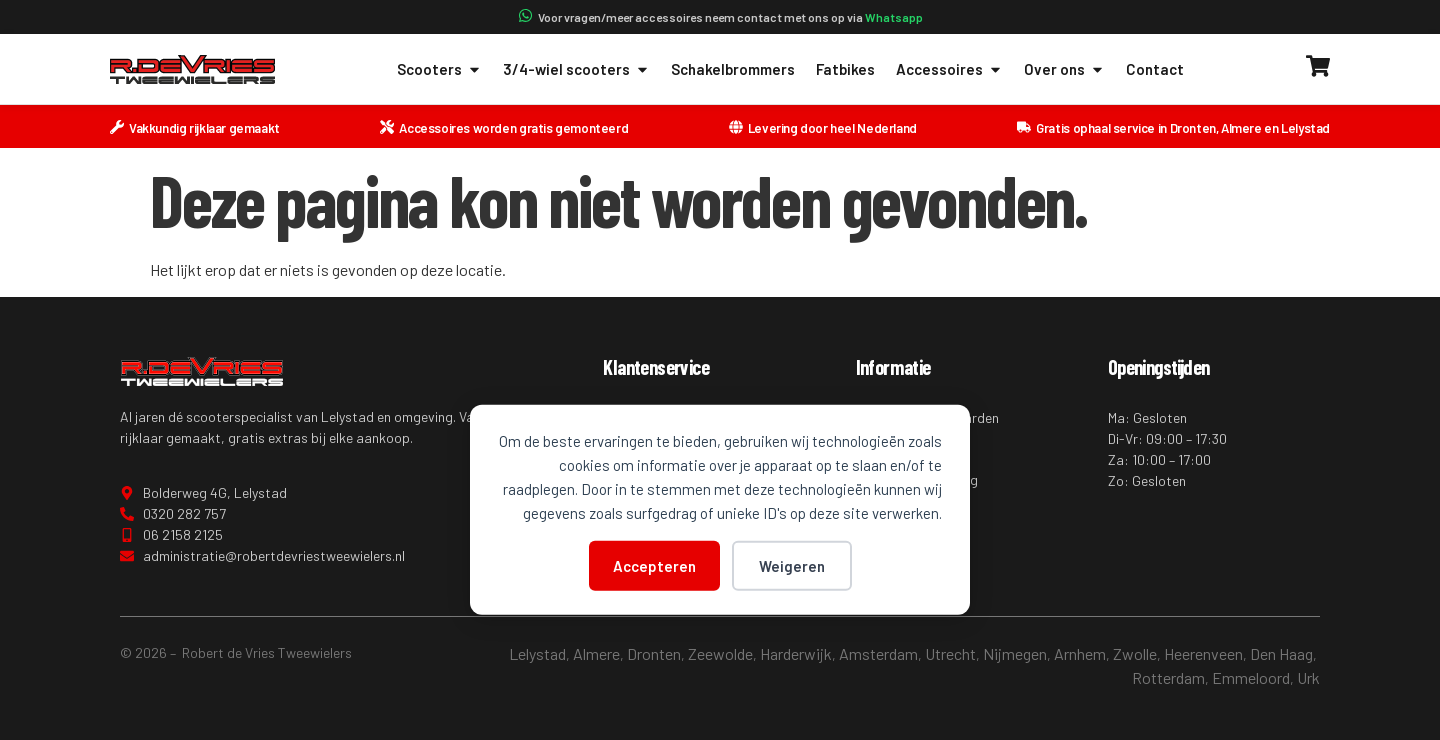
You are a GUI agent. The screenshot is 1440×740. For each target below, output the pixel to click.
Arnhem (1080, 653)
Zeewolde (720, 653)
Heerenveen (1203, 653)
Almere (596, 653)
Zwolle (1135, 653)
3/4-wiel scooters (576, 69)
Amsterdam (878, 653)
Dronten (654, 653)
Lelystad (537, 653)
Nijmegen (1015, 653)
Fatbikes (845, 69)
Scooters (439, 69)
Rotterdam (1168, 677)
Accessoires (949, 69)
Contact (1155, 69)
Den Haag (1281, 653)
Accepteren (654, 565)
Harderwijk (796, 653)
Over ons (1064, 69)
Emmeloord (1251, 677)
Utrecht (950, 653)
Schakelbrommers (733, 69)
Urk (1308, 677)
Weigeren (792, 565)
